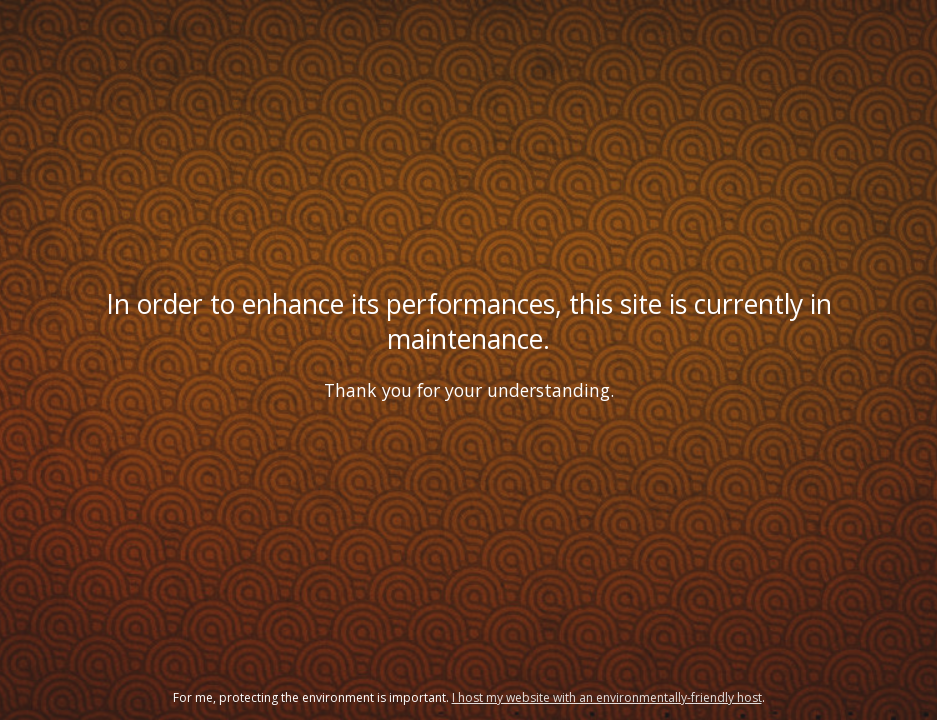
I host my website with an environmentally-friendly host (607, 697)
